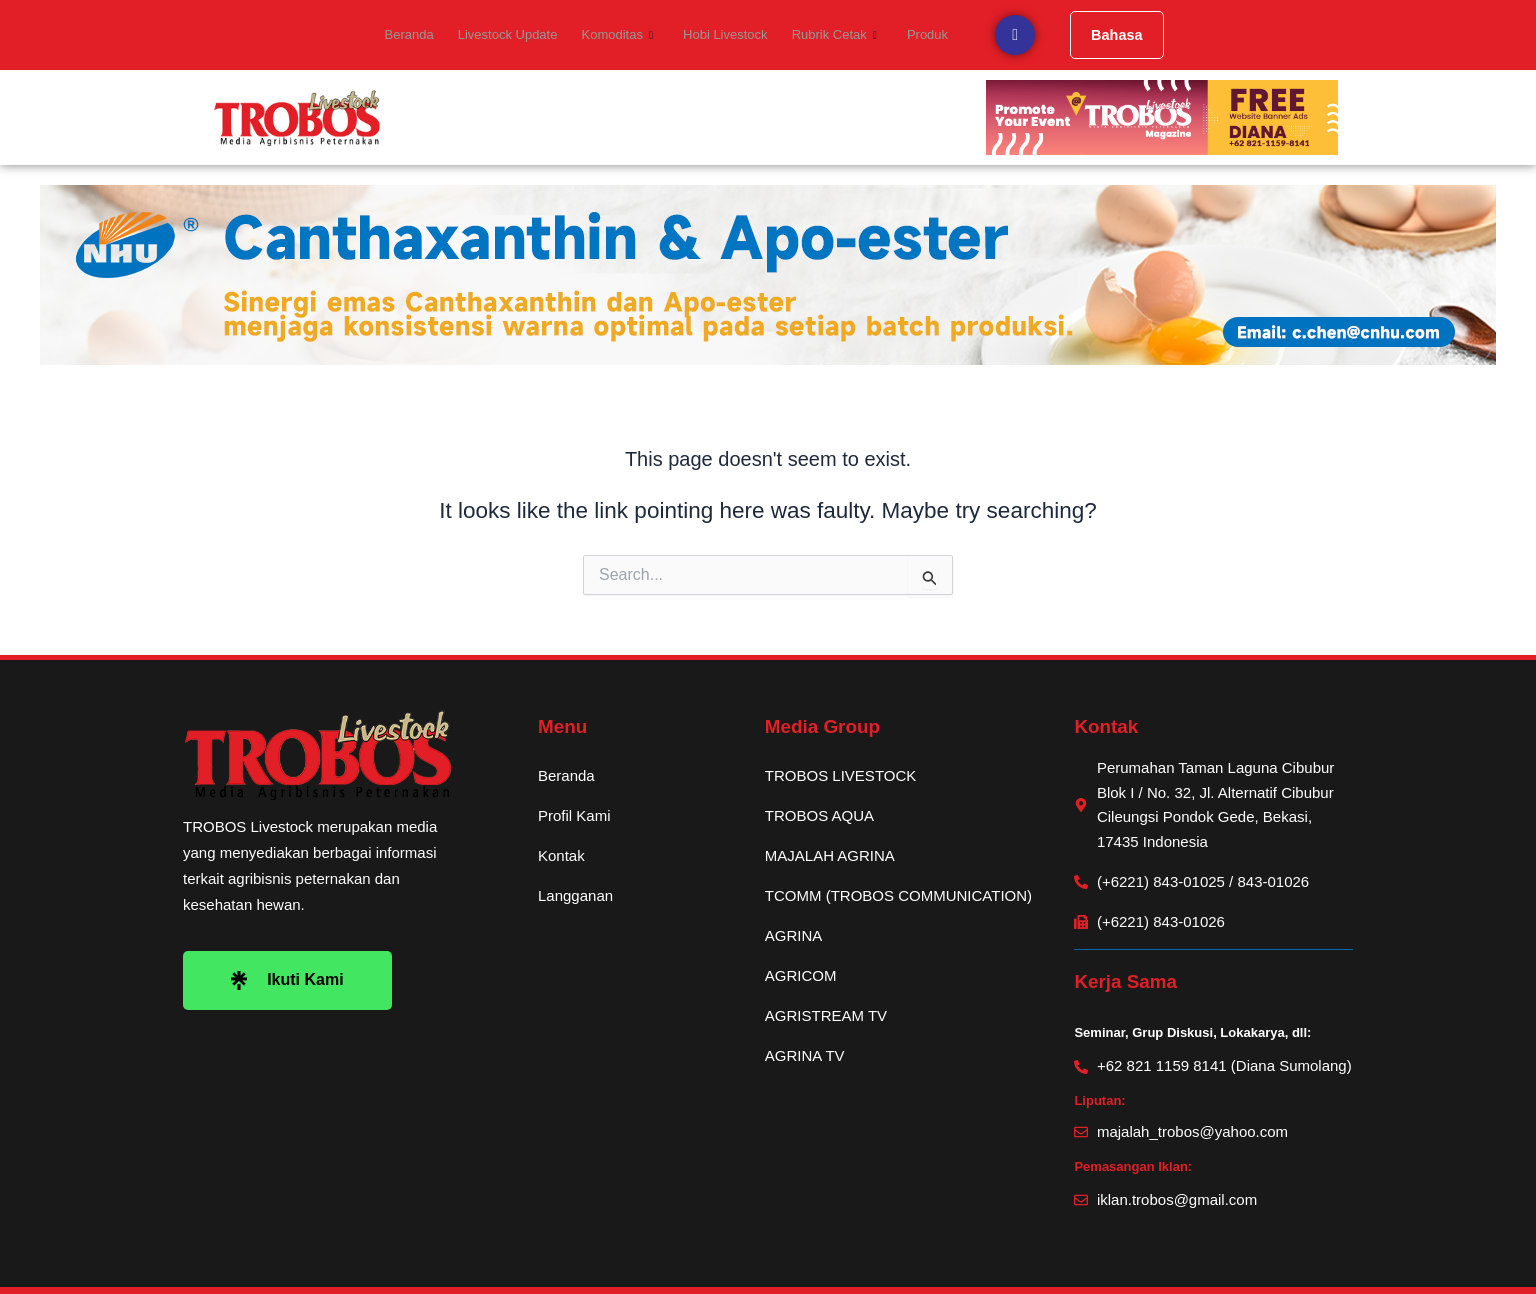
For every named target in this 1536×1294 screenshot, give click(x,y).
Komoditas (618, 35)
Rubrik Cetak (827, 35)
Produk (916, 34)
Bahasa (1104, 34)
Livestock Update (513, 34)
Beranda (418, 34)
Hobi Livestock (722, 34)
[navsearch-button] (1002, 35)
